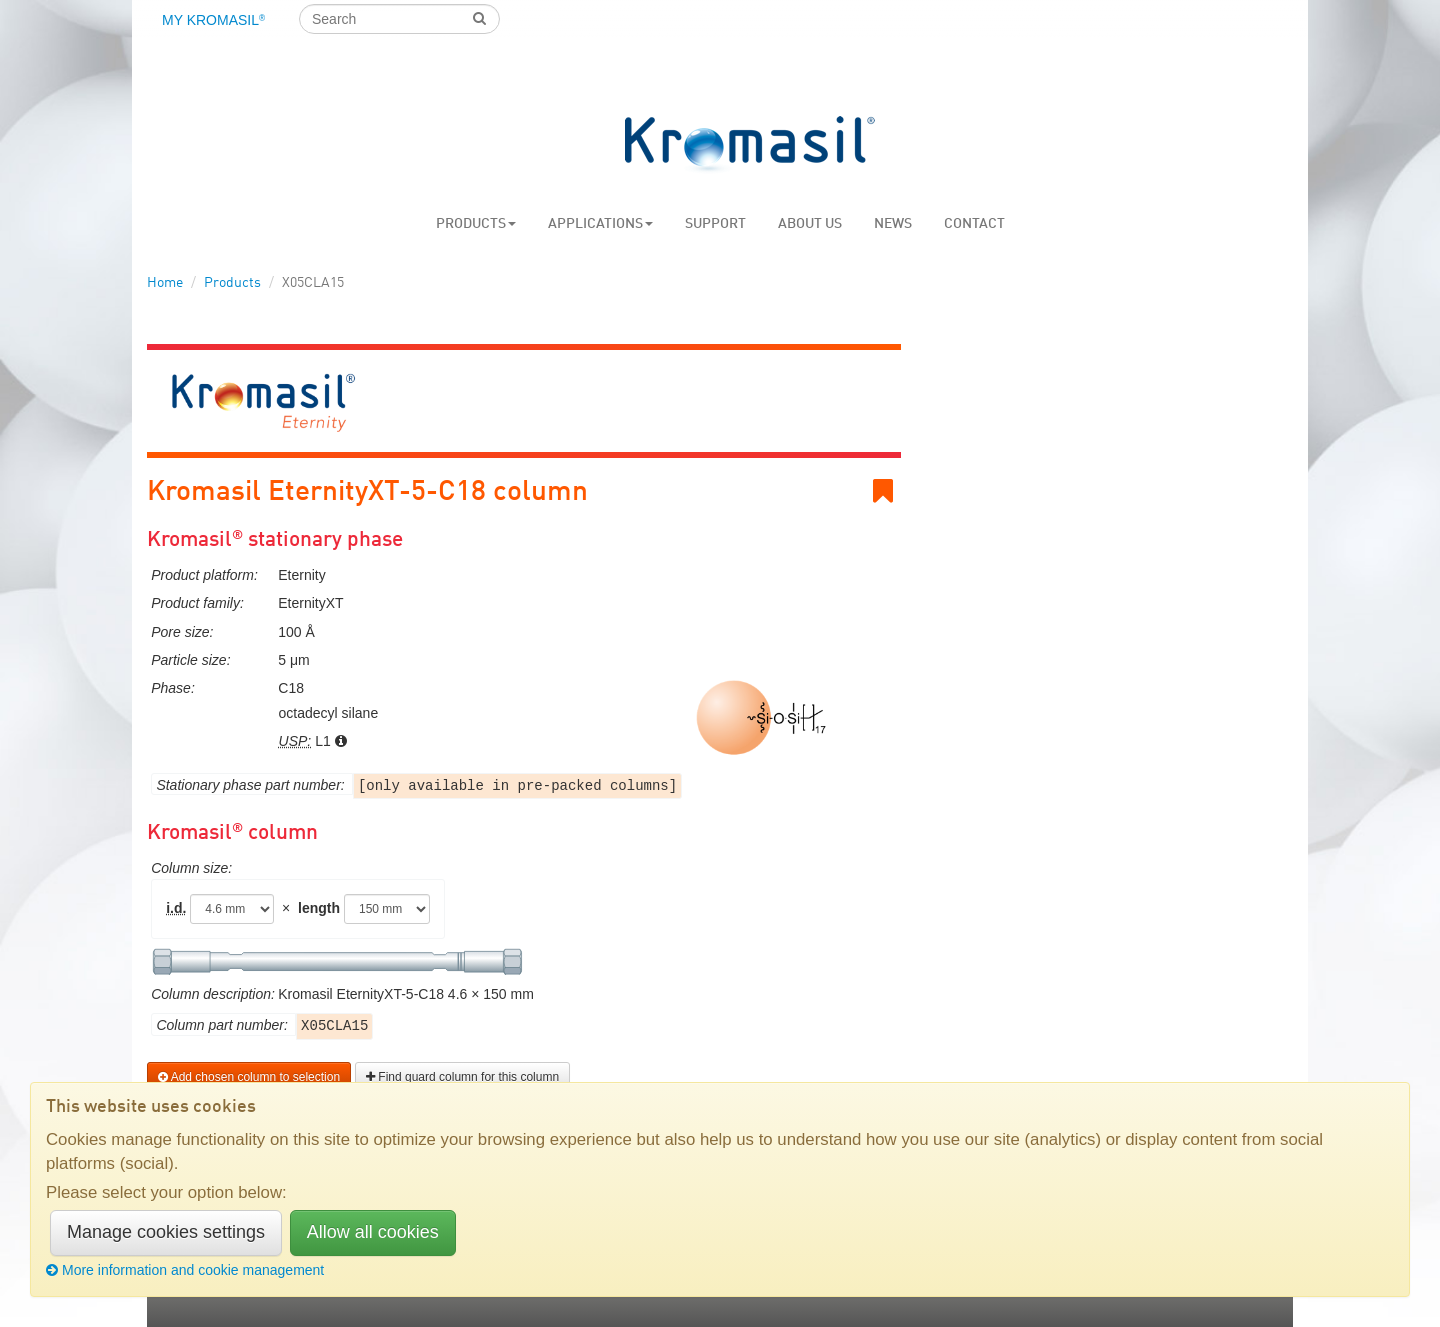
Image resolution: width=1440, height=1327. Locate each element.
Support (715, 224)
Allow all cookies (373, 1232)
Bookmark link (887, 491)
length (319, 908)
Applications (600, 224)
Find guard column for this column (462, 1077)
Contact (974, 224)
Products (476, 224)
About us (810, 224)
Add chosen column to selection (249, 1077)
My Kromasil (213, 20)
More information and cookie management (185, 1270)
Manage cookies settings (166, 1232)
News (893, 224)
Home (165, 283)
